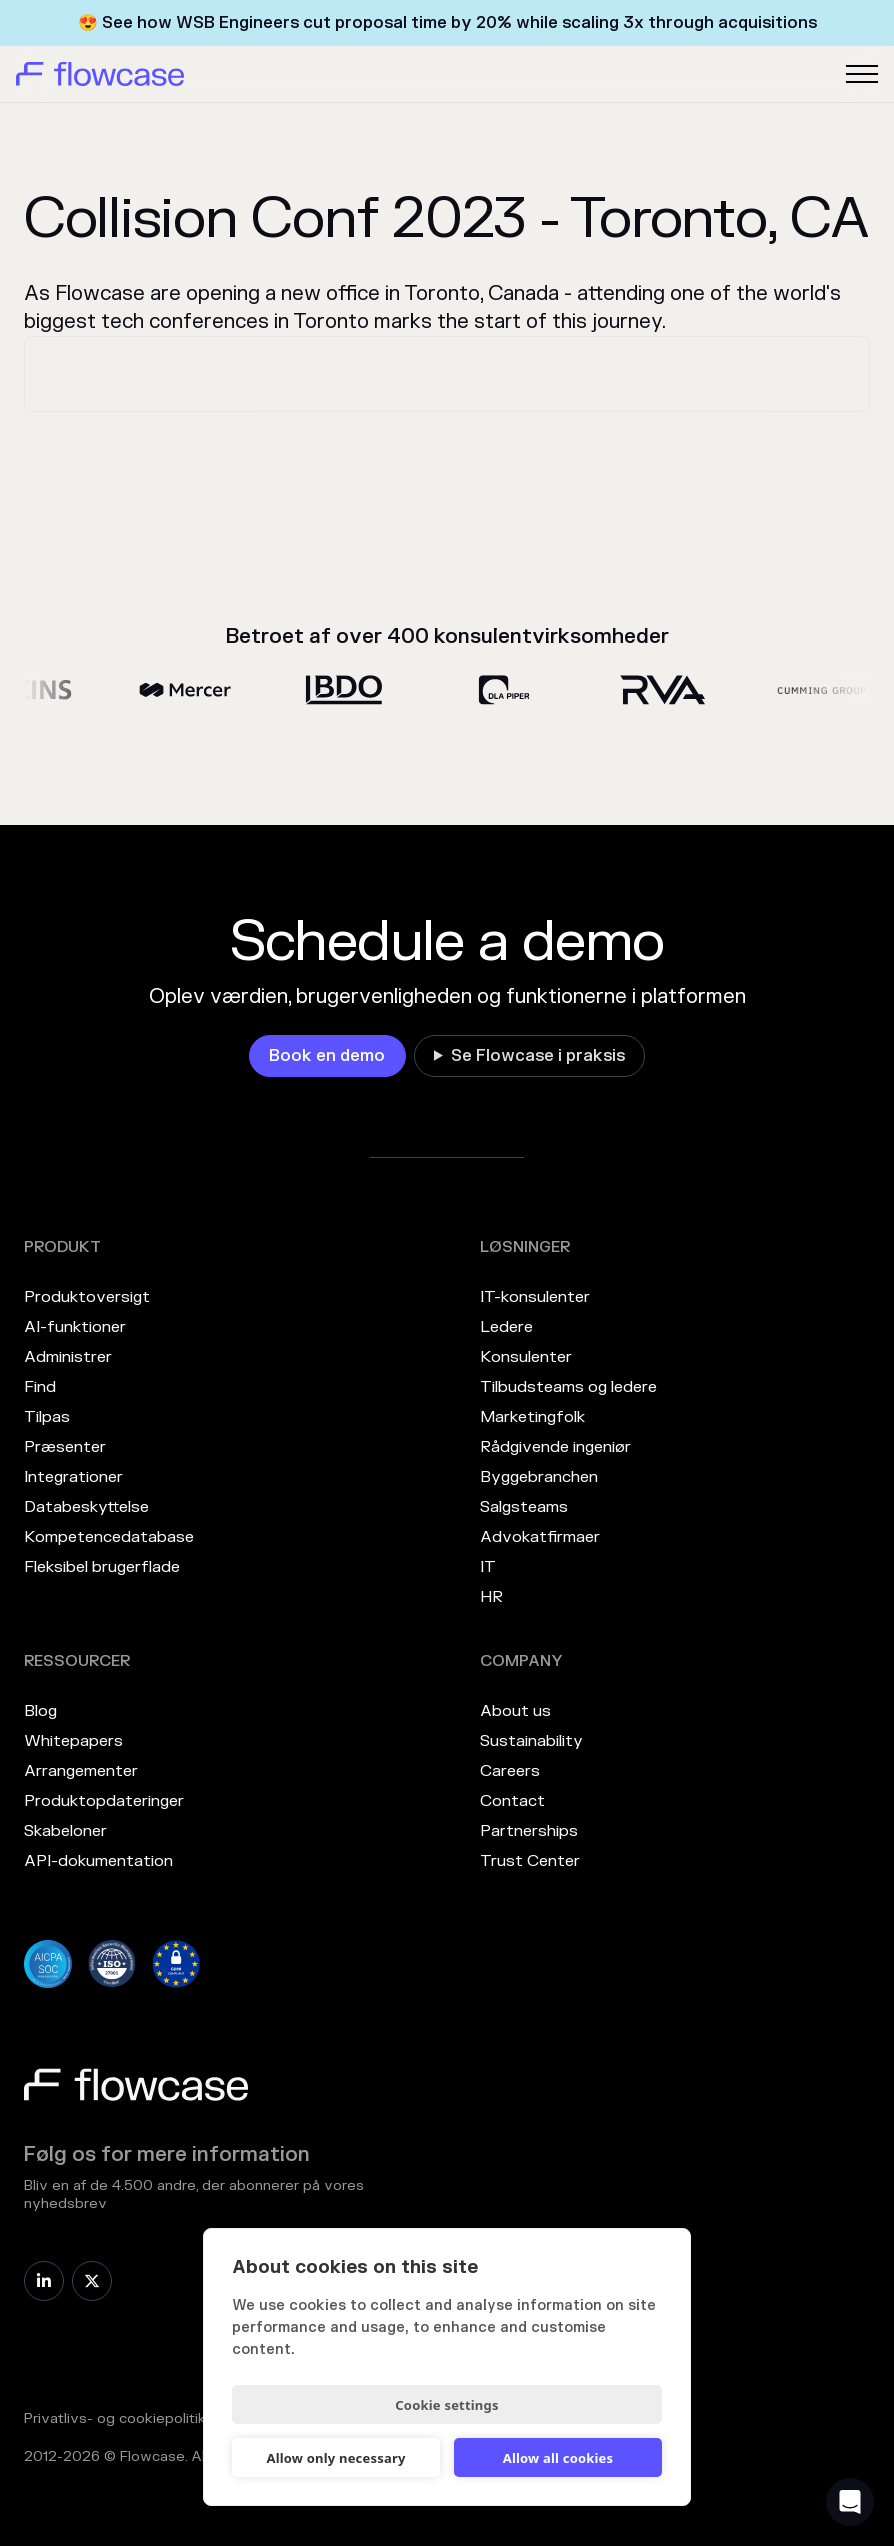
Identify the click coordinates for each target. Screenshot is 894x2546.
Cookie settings (446, 2405)
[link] (327, 1056)
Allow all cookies (558, 2458)
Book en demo (327, 1056)
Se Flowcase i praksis (538, 1056)
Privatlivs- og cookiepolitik (115, 2418)
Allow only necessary (335, 2458)
